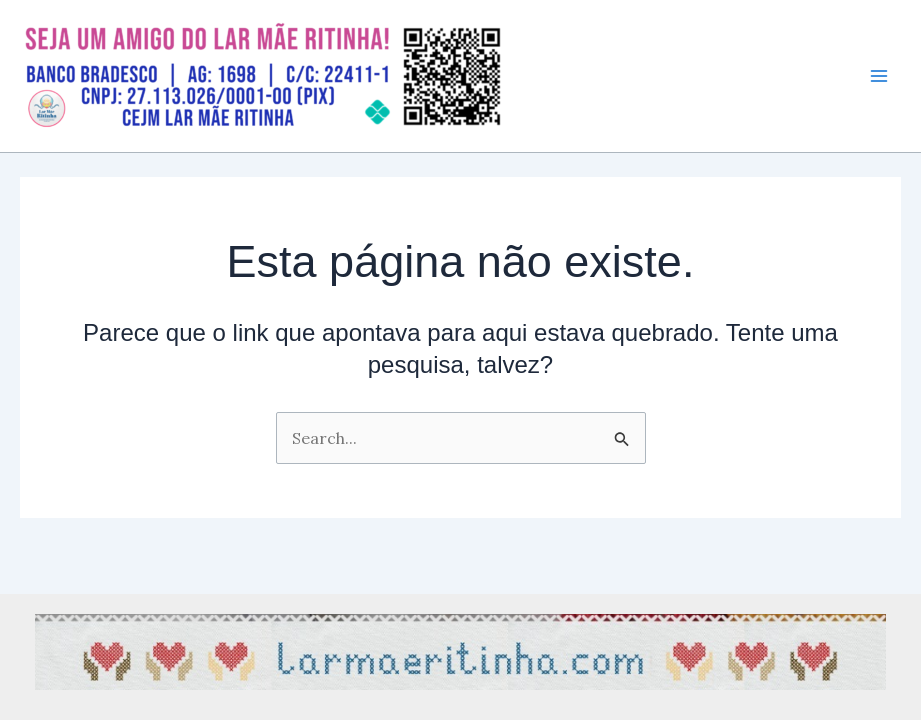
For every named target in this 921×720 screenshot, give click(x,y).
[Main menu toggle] (879, 76)
